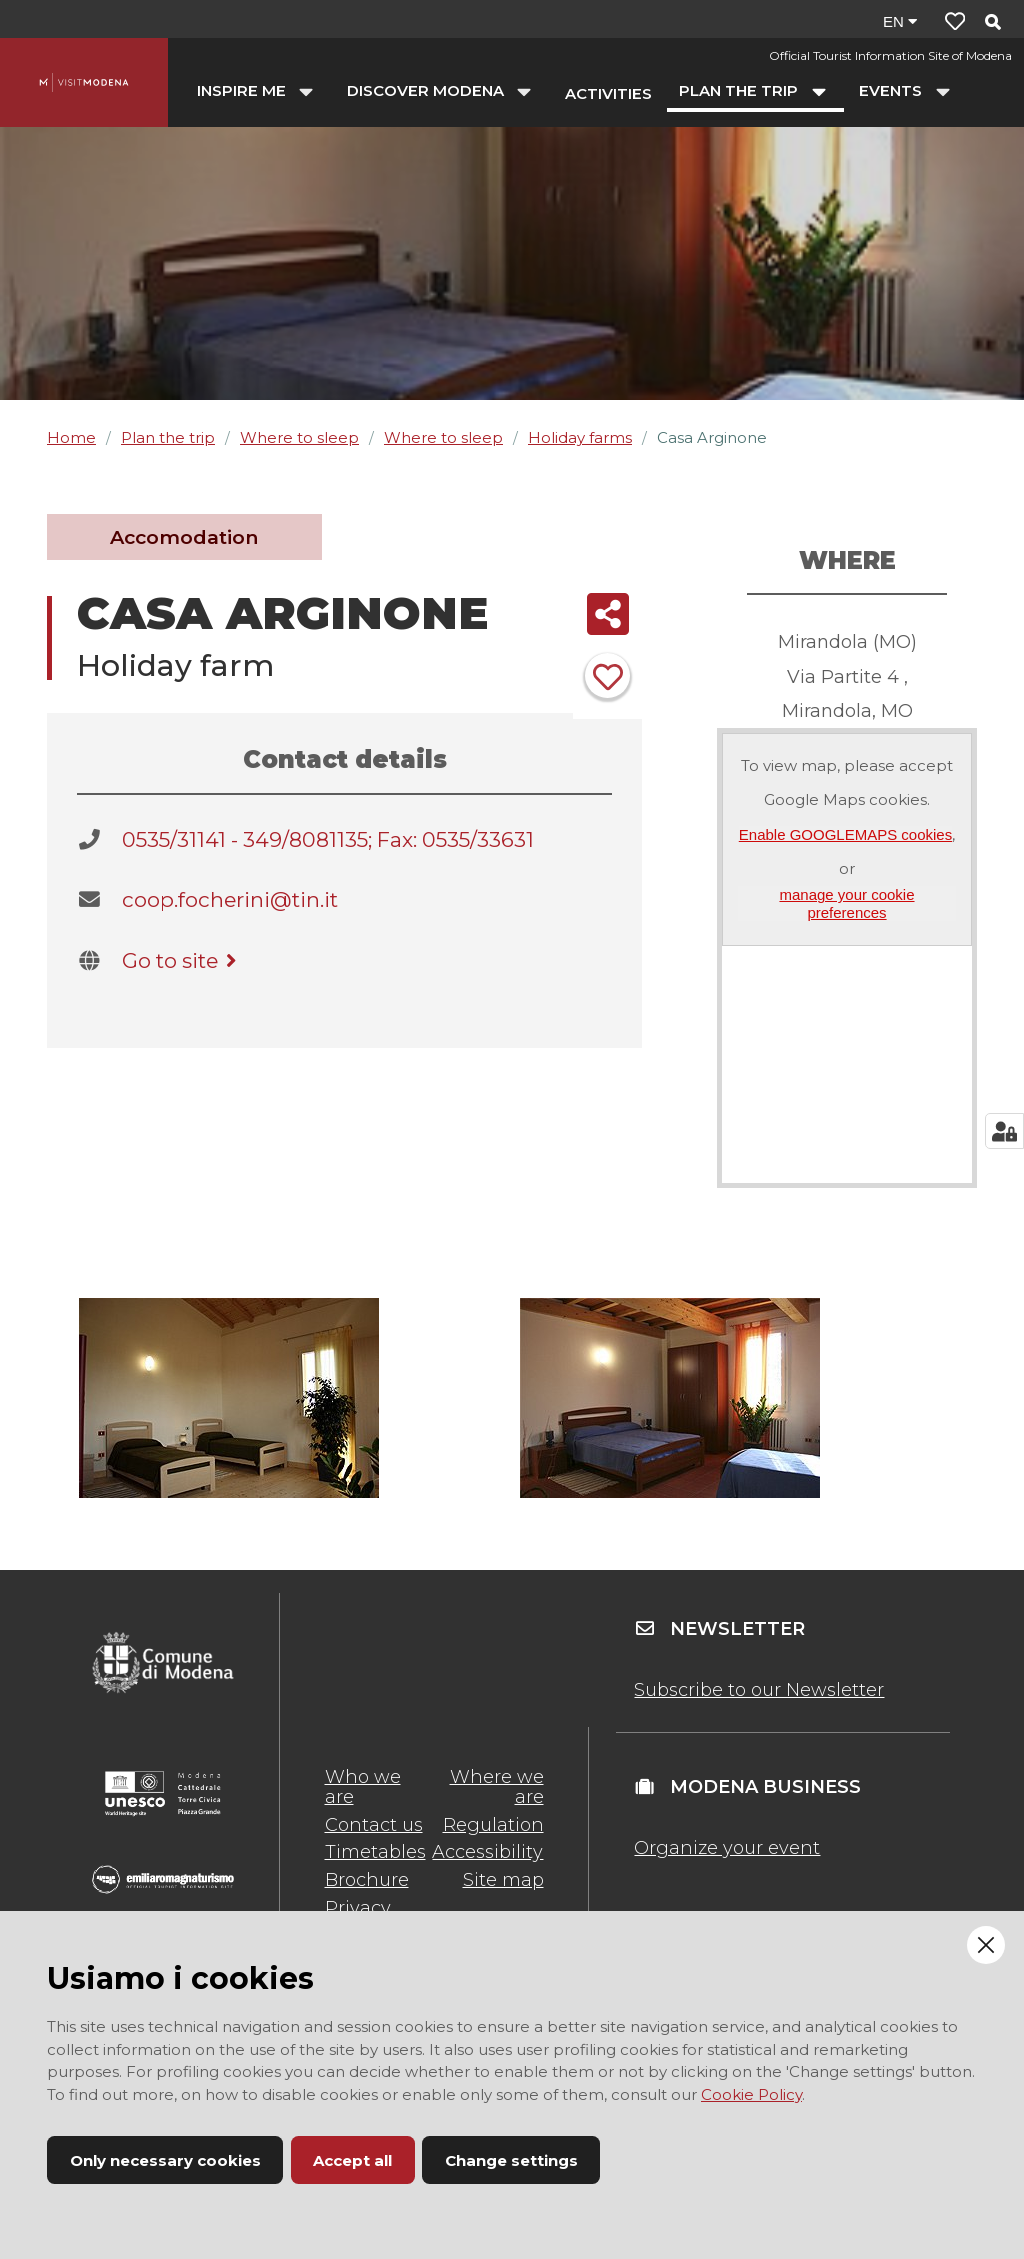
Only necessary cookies (165, 2160)
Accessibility (487, 1852)
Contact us (374, 1825)
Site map (503, 1880)
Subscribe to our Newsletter (759, 1690)
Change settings (511, 2160)
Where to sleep (299, 437)
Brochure (367, 1880)
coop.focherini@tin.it (230, 899)
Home (71, 437)
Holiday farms (580, 437)
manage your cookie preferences (846, 903)
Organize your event (727, 1848)
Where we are (497, 1787)
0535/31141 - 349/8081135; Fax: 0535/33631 (328, 839)
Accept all (352, 2160)
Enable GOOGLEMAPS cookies (845, 834)
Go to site (182, 960)
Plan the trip (168, 437)
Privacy (358, 1908)
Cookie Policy (751, 2094)
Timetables (375, 1852)
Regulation (493, 1825)
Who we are (363, 1787)
